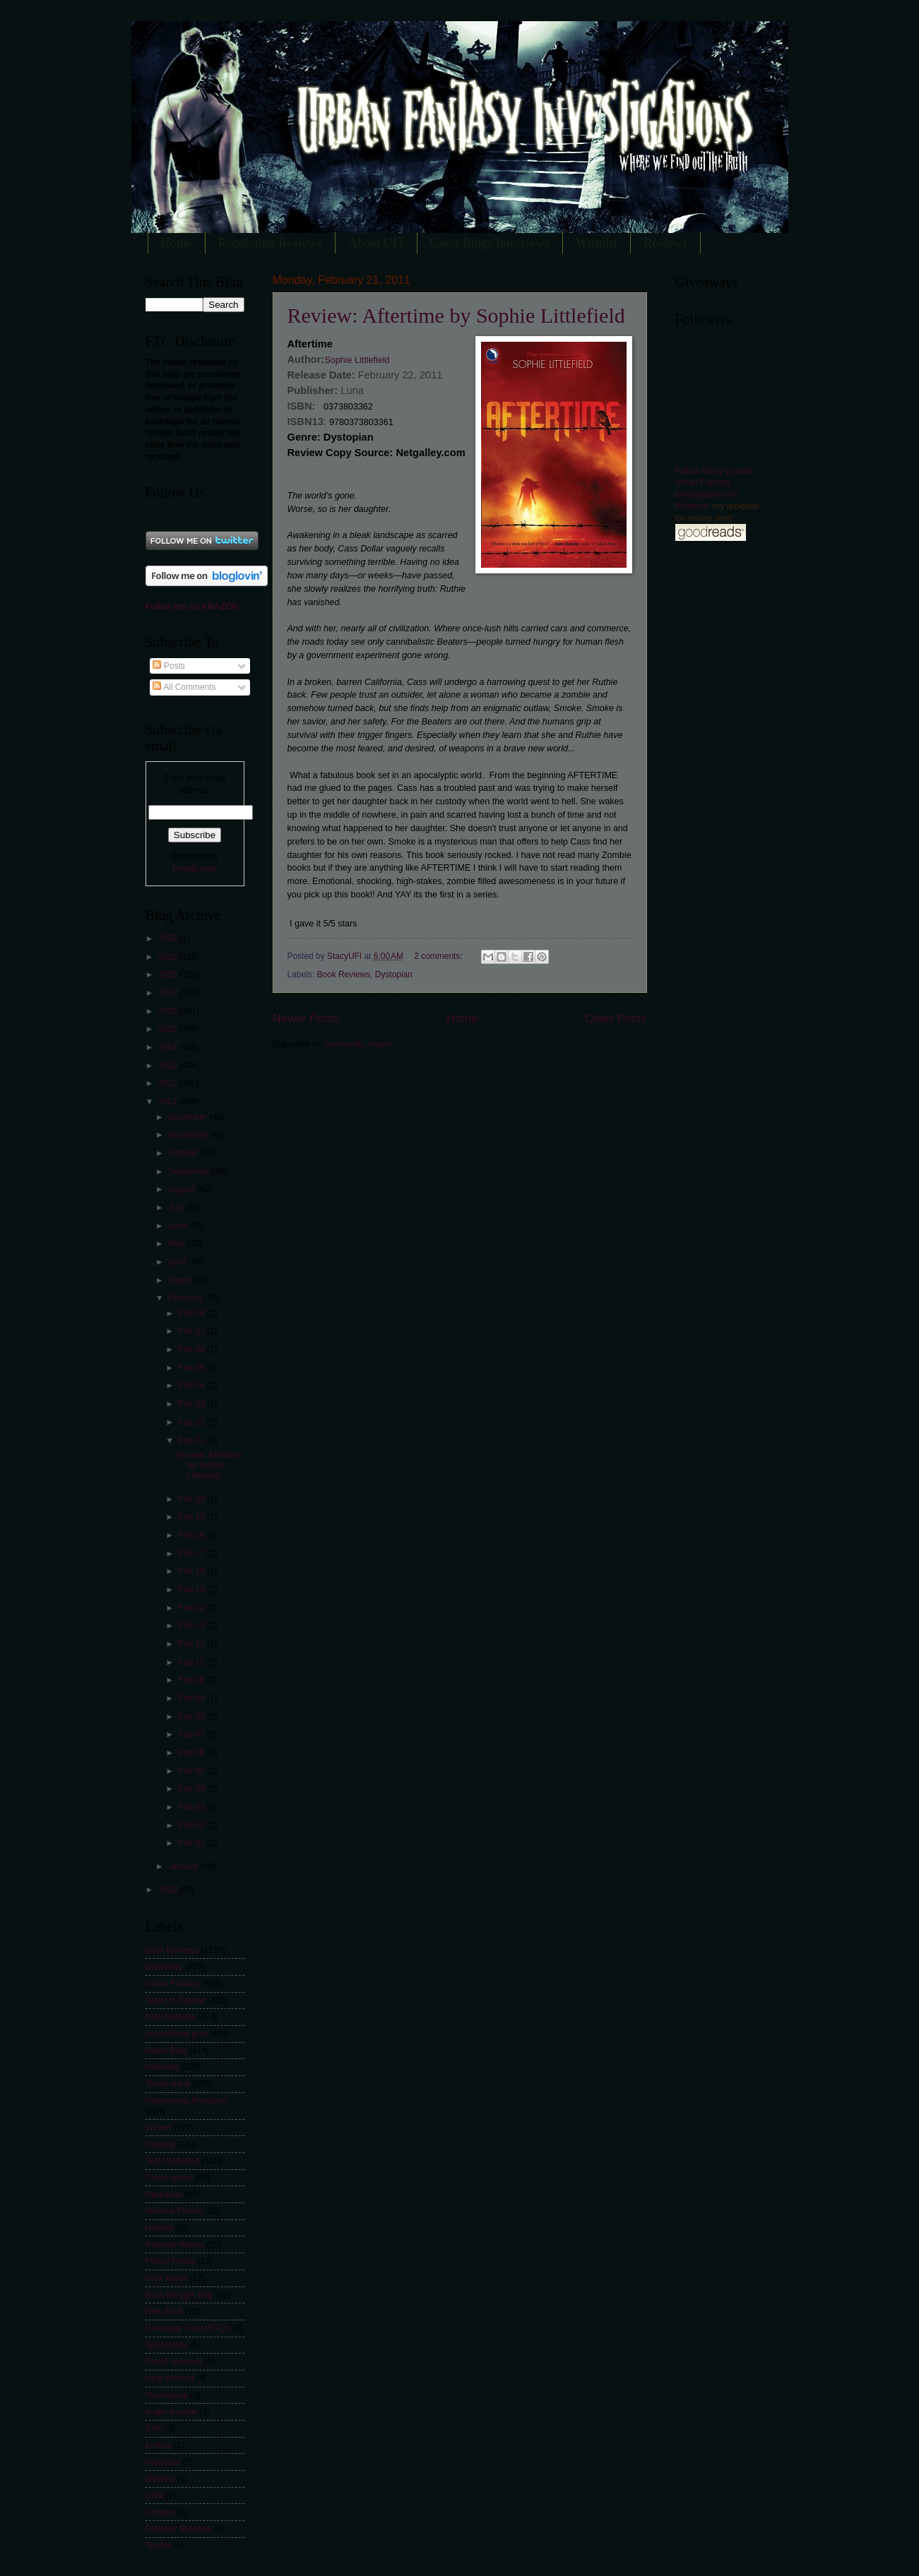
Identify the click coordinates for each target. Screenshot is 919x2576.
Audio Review (171, 2412)
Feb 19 (193, 1517)
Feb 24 (193, 1385)
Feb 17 (193, 1553)
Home (176, 243)
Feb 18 (193, 1535)
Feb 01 (193, 1843)
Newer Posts (306, 1018)
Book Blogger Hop (180, 2295)
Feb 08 (193, 1717)
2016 (168, 1011)
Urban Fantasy (173, 1983)
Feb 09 (193, 1698)
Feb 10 (193, 1680)
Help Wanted (170, 2378)
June (178, 1226)
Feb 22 (193, 1422)
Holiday (160, 2228)
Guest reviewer (174, 2361)
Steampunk (167, 2395)
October (184, 1153)
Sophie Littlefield (356, 360)
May (177, 1243)
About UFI (376, 243)
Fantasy (161, 2144)
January (184, 1866)
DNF (154, 2428)
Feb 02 (193, 1825)
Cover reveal (170, 2178)
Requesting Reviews (270, 243)
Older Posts (615, 1018)
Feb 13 (193, 1625)
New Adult (165, 2311)
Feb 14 (193, 1608)
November (188, 1135)
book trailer (166, 2278)
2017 (168, 993)
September (190, 1171)
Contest (160, 2512)
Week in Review (176, 2000)
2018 (168, 974)
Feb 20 (193, 1499)
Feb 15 (193, 1589)
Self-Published (173, 2161)
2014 (168, 1047)
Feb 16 (193, 1571)
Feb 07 (193, 1734)
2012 (168, 1083)
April (177, 1262)
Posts (168, 666)
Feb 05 (193, 1771)
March (181, 1280)
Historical (163, 2462)
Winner (159, 2128)
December (188, 1117)
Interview (162, 2067)
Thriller (159, 2546)
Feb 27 (193, 1331)
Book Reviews (343, 974)
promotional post (177, 2034)
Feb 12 (193, 1644)
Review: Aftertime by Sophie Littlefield (456, 315)
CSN (154, 2495)
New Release (171, 2017)
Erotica (159, 2445)
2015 (168, 1029)
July (177, 1207)
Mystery (160, 2478)
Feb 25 (193, 1368)
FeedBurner (194, 868)
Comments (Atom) (358, 1044)
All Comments (184, 687)
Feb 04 (193, 1789)
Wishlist (596, 243)
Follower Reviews (179, 2529)
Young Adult (168, 2084)
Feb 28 (193, 1313)
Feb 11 (193, 1662)
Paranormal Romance (186, 2101)
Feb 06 (193, 1753)
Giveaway (164, 1967)
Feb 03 (193, 1807)
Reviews (665, 243)
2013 (168, 1066)
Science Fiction (174, 2211)
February (186, 1298)
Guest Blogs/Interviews (490, 243)
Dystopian (394, 974)
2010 (168, 1890)
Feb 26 (193, 1349)
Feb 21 (193, 1440)
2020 (168, 938)
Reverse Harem (175, 2245)
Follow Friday (171, 2261)
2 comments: (439, 956)
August (182, 1189)
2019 (168, 957)
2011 (168, 1102)
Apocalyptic (167, 2345)
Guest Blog (166, 2051)
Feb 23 (193, 1404)
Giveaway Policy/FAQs (188, 2328)
